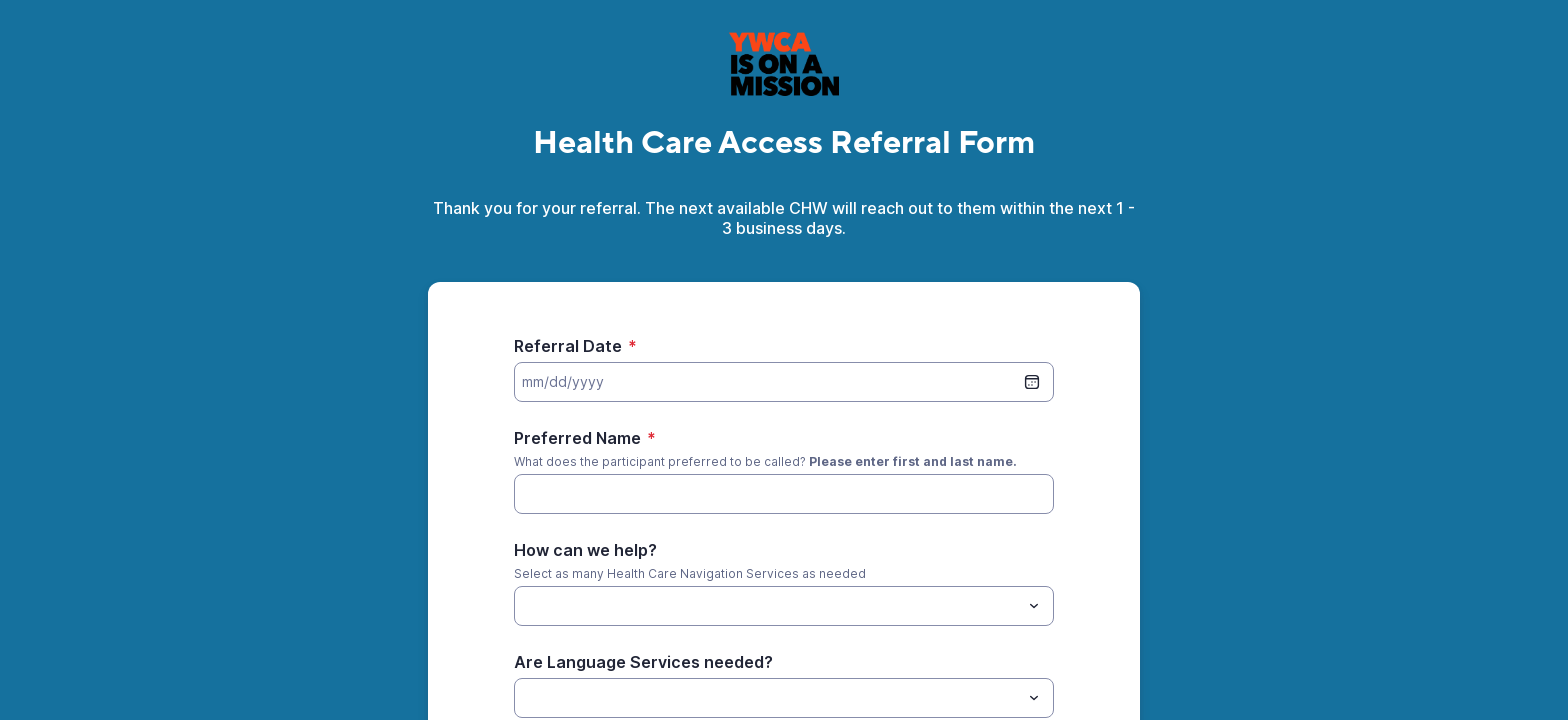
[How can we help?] (526, 606)
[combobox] (784, 606)
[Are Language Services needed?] (767, 698)
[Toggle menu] (1034, 606)
